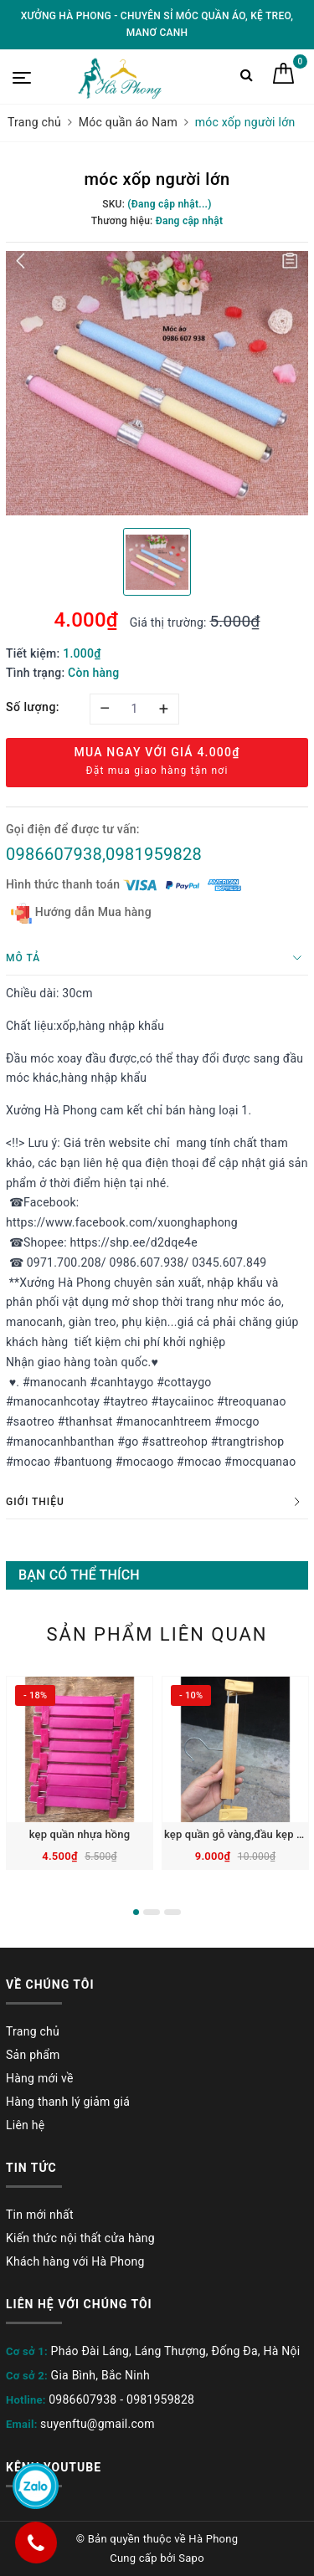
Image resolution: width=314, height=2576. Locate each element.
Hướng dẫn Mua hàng (81, 913)
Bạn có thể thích (79, 1575)
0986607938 (82, 2399)
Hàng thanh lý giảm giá (68, 2101)
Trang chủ (32, 2031)
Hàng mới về (40, 2078)
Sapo (191, 2558)
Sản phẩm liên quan (156, 1634)
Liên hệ (25, 2125)
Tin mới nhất (40, 2214)
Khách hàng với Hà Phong (75, 2261)
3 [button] (172, 1912)
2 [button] (151, 1912)
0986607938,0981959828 (104, 854)
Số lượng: (32, 707)
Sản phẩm (33, 2054)
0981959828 (160, 2399)
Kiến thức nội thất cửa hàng (80, 2238)
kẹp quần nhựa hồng (79, 1834)
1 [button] (136, 1912)
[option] (157, 383)
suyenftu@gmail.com (97, 2423)
